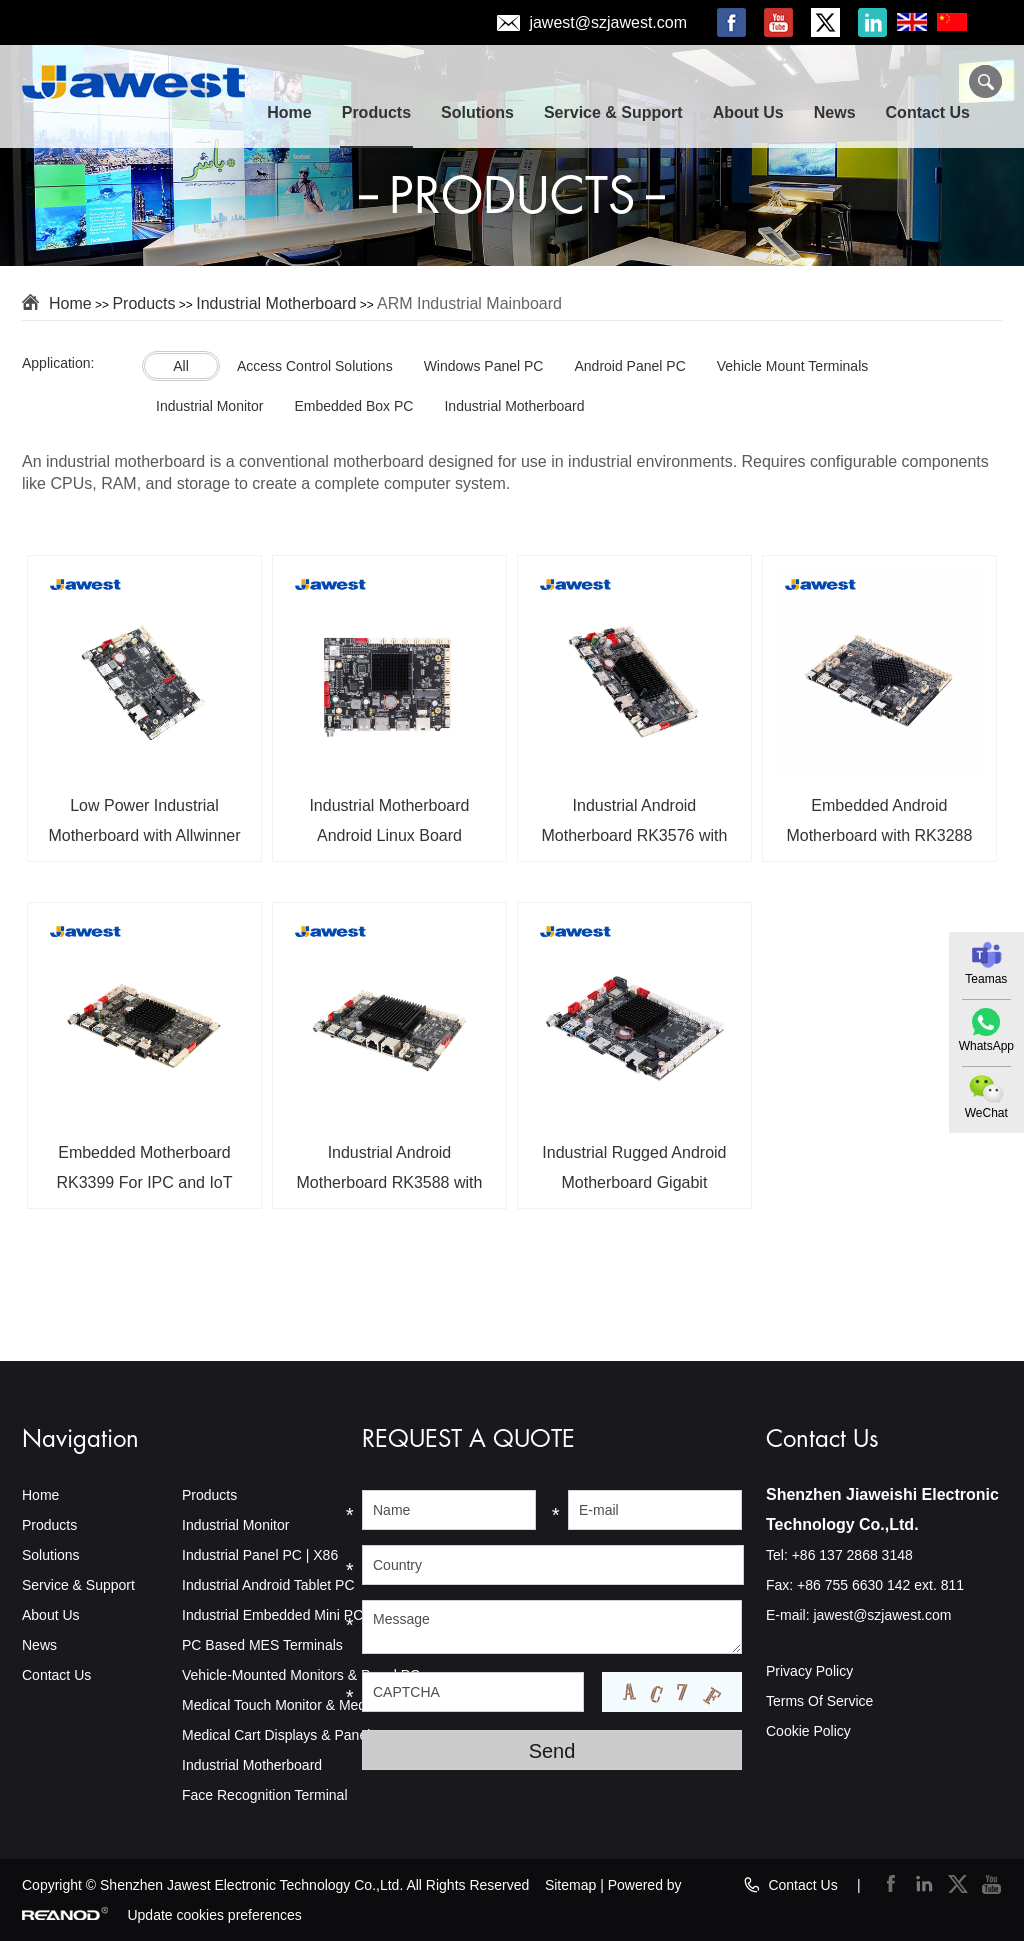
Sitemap (570, 1885)
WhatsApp (986, 1046)
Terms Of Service (819, 1701)
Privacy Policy (809, 1671)
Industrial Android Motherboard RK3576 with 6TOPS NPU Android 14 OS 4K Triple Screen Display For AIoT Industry (634, 828)
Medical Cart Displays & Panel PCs (291, 1735)
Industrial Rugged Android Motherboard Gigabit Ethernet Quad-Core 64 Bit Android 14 (634, 1175)
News (835, 112)
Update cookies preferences (214, 1915)
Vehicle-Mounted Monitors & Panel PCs (304, 1675)
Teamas (986, 979)
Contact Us (928, 112)
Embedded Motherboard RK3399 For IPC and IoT (144, 1167)
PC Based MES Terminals (262, 1645)
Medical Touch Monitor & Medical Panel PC (316, 1705)
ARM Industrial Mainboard (469, 303)
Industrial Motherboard (276, 303)
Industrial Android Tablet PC (268, 1585)
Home (289, 112)
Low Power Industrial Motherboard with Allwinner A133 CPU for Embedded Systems (144, 828)
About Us (748, 112)
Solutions (477, 112)
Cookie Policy (808, 1731)
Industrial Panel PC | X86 (260, 1555)
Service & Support (613, 112)
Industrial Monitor (235, 1525)
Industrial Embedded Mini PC (272, 1615)
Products (376, 112)
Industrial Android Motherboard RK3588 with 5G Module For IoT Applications (390, 1175)
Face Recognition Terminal (265, 1795)
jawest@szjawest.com (608, 22)
